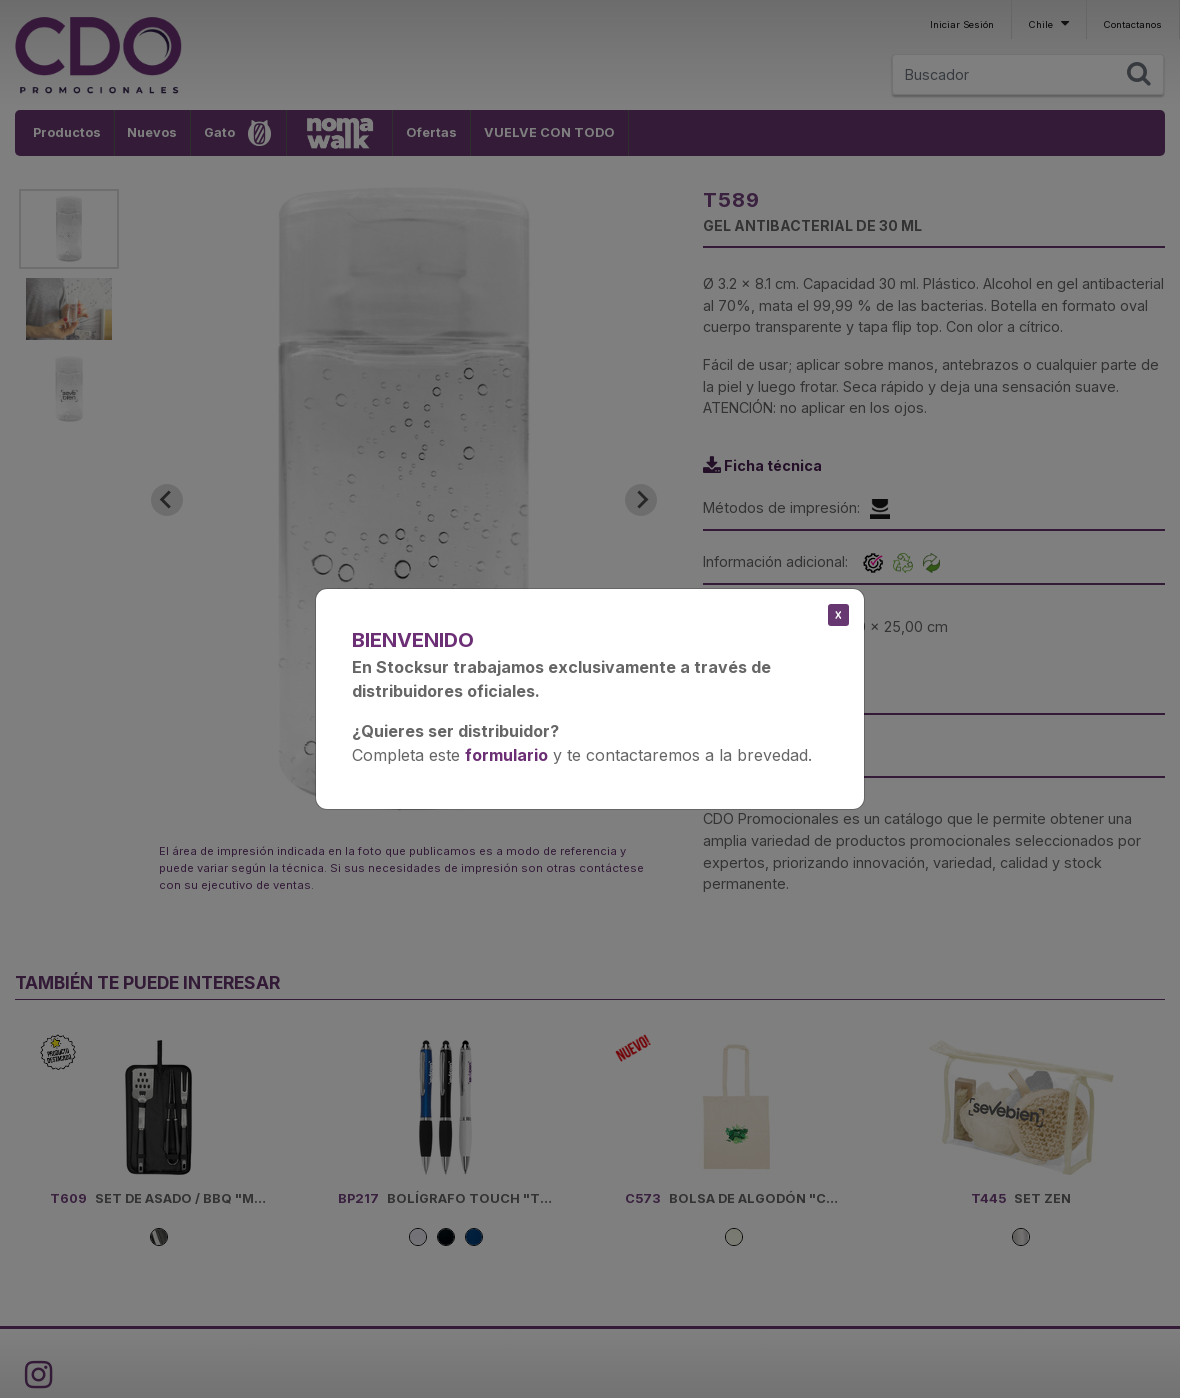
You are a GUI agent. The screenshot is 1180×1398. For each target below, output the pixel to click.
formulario (506, 755)
